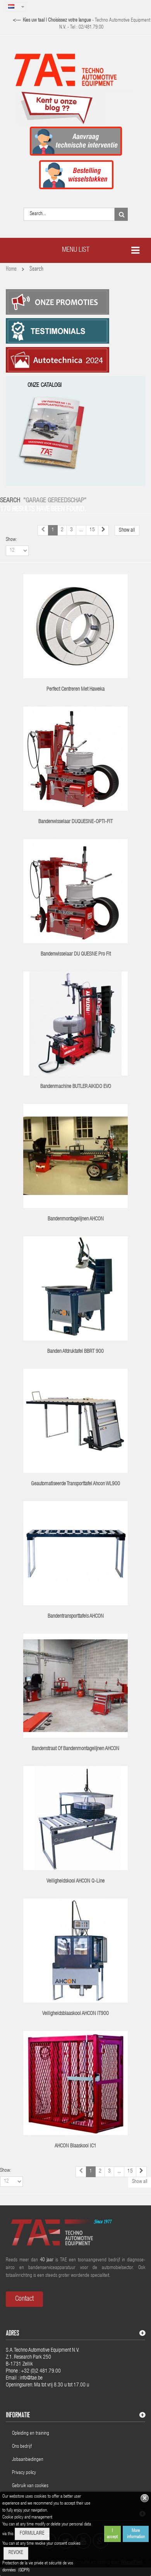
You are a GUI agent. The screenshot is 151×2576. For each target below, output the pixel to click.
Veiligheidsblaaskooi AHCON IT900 (75, 2014)
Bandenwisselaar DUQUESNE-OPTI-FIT (75, 822)
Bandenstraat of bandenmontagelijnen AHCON (75, 1749)
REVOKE (16, 2553)
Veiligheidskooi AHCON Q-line (75, 1881)
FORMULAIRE (32, 2533)
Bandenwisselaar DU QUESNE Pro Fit (76, 954)
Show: (11, 539)
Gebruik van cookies (30, 2486)
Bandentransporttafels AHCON (76, 1616)
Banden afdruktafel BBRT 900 (75, 1351)
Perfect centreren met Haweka (75, 689)
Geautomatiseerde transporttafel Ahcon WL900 (75, 1484)
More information (136, 2534)
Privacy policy (24, 2473)
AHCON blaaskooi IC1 (75, 2146)
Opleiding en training (30, 2433)
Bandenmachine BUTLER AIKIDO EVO (75, 1087)
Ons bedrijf (22, 2446)
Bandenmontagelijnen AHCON (76, 1219)
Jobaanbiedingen (27, 2459)
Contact (24, 2299)
